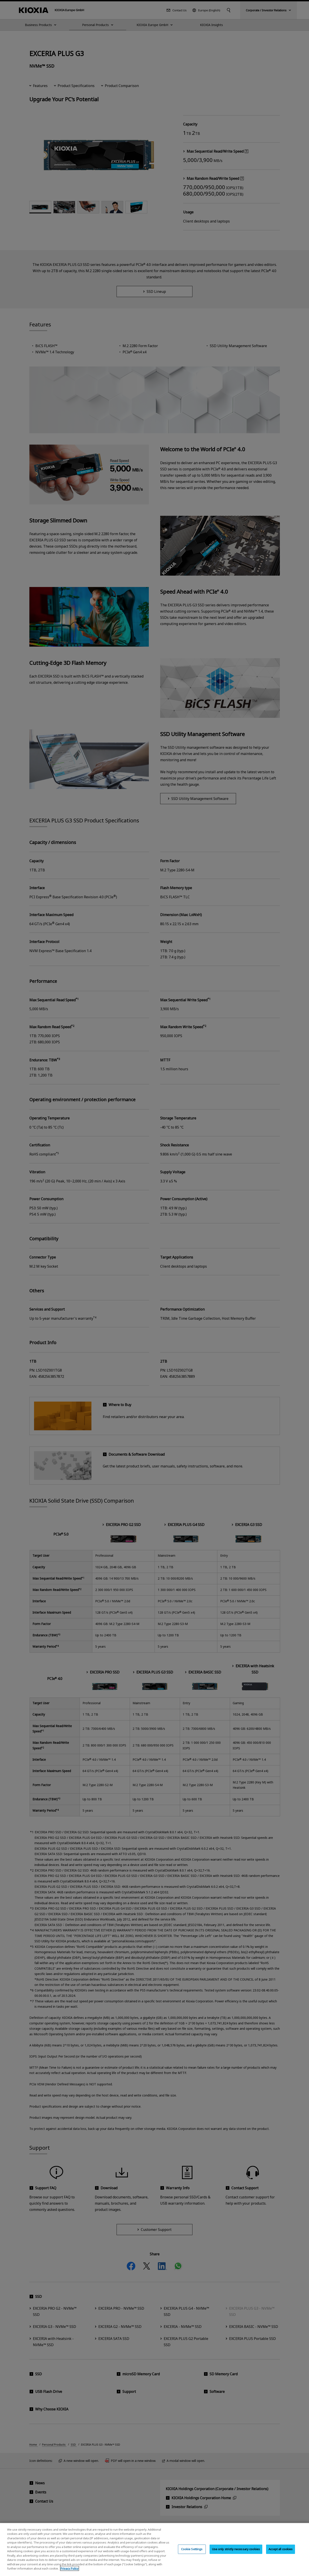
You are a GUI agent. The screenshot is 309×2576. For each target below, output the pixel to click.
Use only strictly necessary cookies (236, 2549)
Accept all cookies (281, 2549)
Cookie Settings (192, 2549)
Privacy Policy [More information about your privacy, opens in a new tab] (70, 2568)
